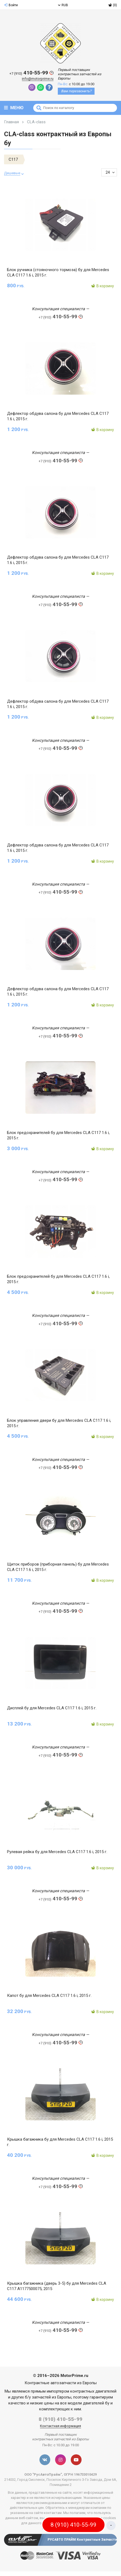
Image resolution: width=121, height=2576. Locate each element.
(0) (112, 5)
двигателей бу (96, 2403)
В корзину (102, 286)
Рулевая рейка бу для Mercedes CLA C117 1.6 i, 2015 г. (57, 1851)
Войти (11, 5)
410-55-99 (31, 73)
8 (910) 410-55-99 (60, 2419)
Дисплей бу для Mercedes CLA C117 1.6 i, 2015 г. (51, 1708)
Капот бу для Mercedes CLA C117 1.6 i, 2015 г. (49, 1995)
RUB (63, 5)
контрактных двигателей (93, 2391)
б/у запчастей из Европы (48, 2397)
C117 (13, 159)
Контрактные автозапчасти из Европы (61, 2382)
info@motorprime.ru (37, 79)
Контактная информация (60, 2426)
